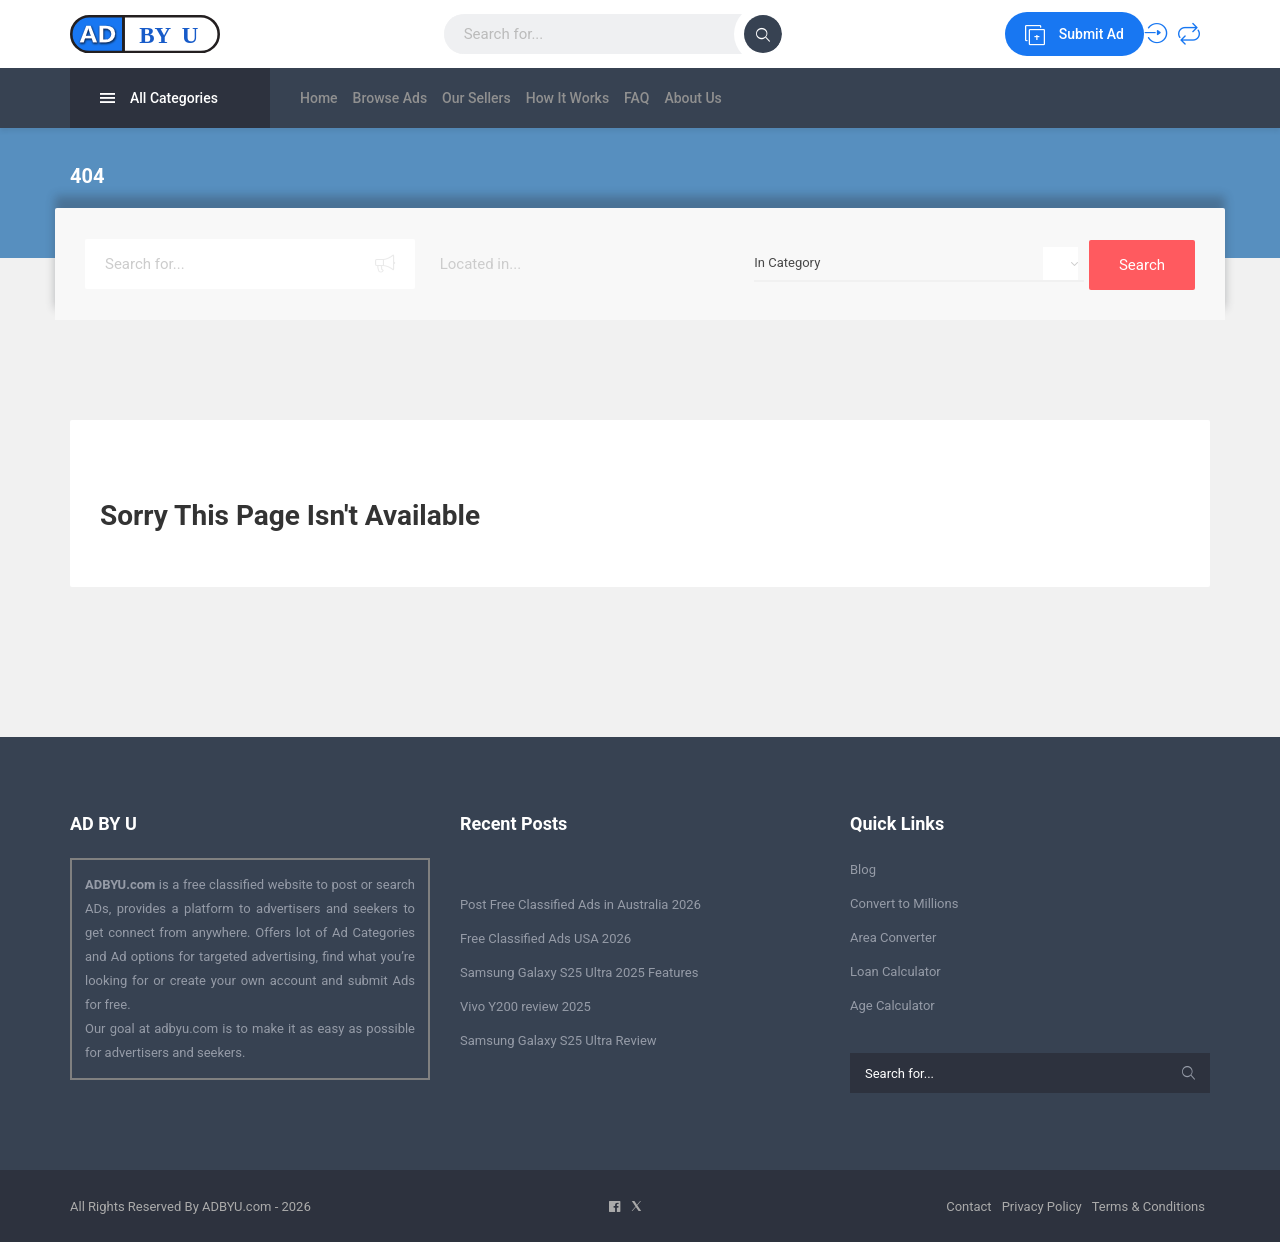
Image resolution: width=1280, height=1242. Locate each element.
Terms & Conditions (1148, 1204)
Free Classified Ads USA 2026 (545, 936)
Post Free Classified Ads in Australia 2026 (580, 902)
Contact (968, 1204)
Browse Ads (405, 98)
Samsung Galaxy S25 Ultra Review (558, 1038)
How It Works (612, 98)
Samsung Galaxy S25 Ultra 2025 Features (579, 970)
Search (1142, 263)
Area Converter (893, 935)
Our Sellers (506, 98)
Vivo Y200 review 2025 (525, 1004)
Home (319, 98)
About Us (767, 98)
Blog (863, 867)
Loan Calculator (895, 969)
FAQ (696, 98)
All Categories (159, 98)
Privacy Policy (1042, 1204)
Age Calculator (892, 1003)
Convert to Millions (904, 901)
